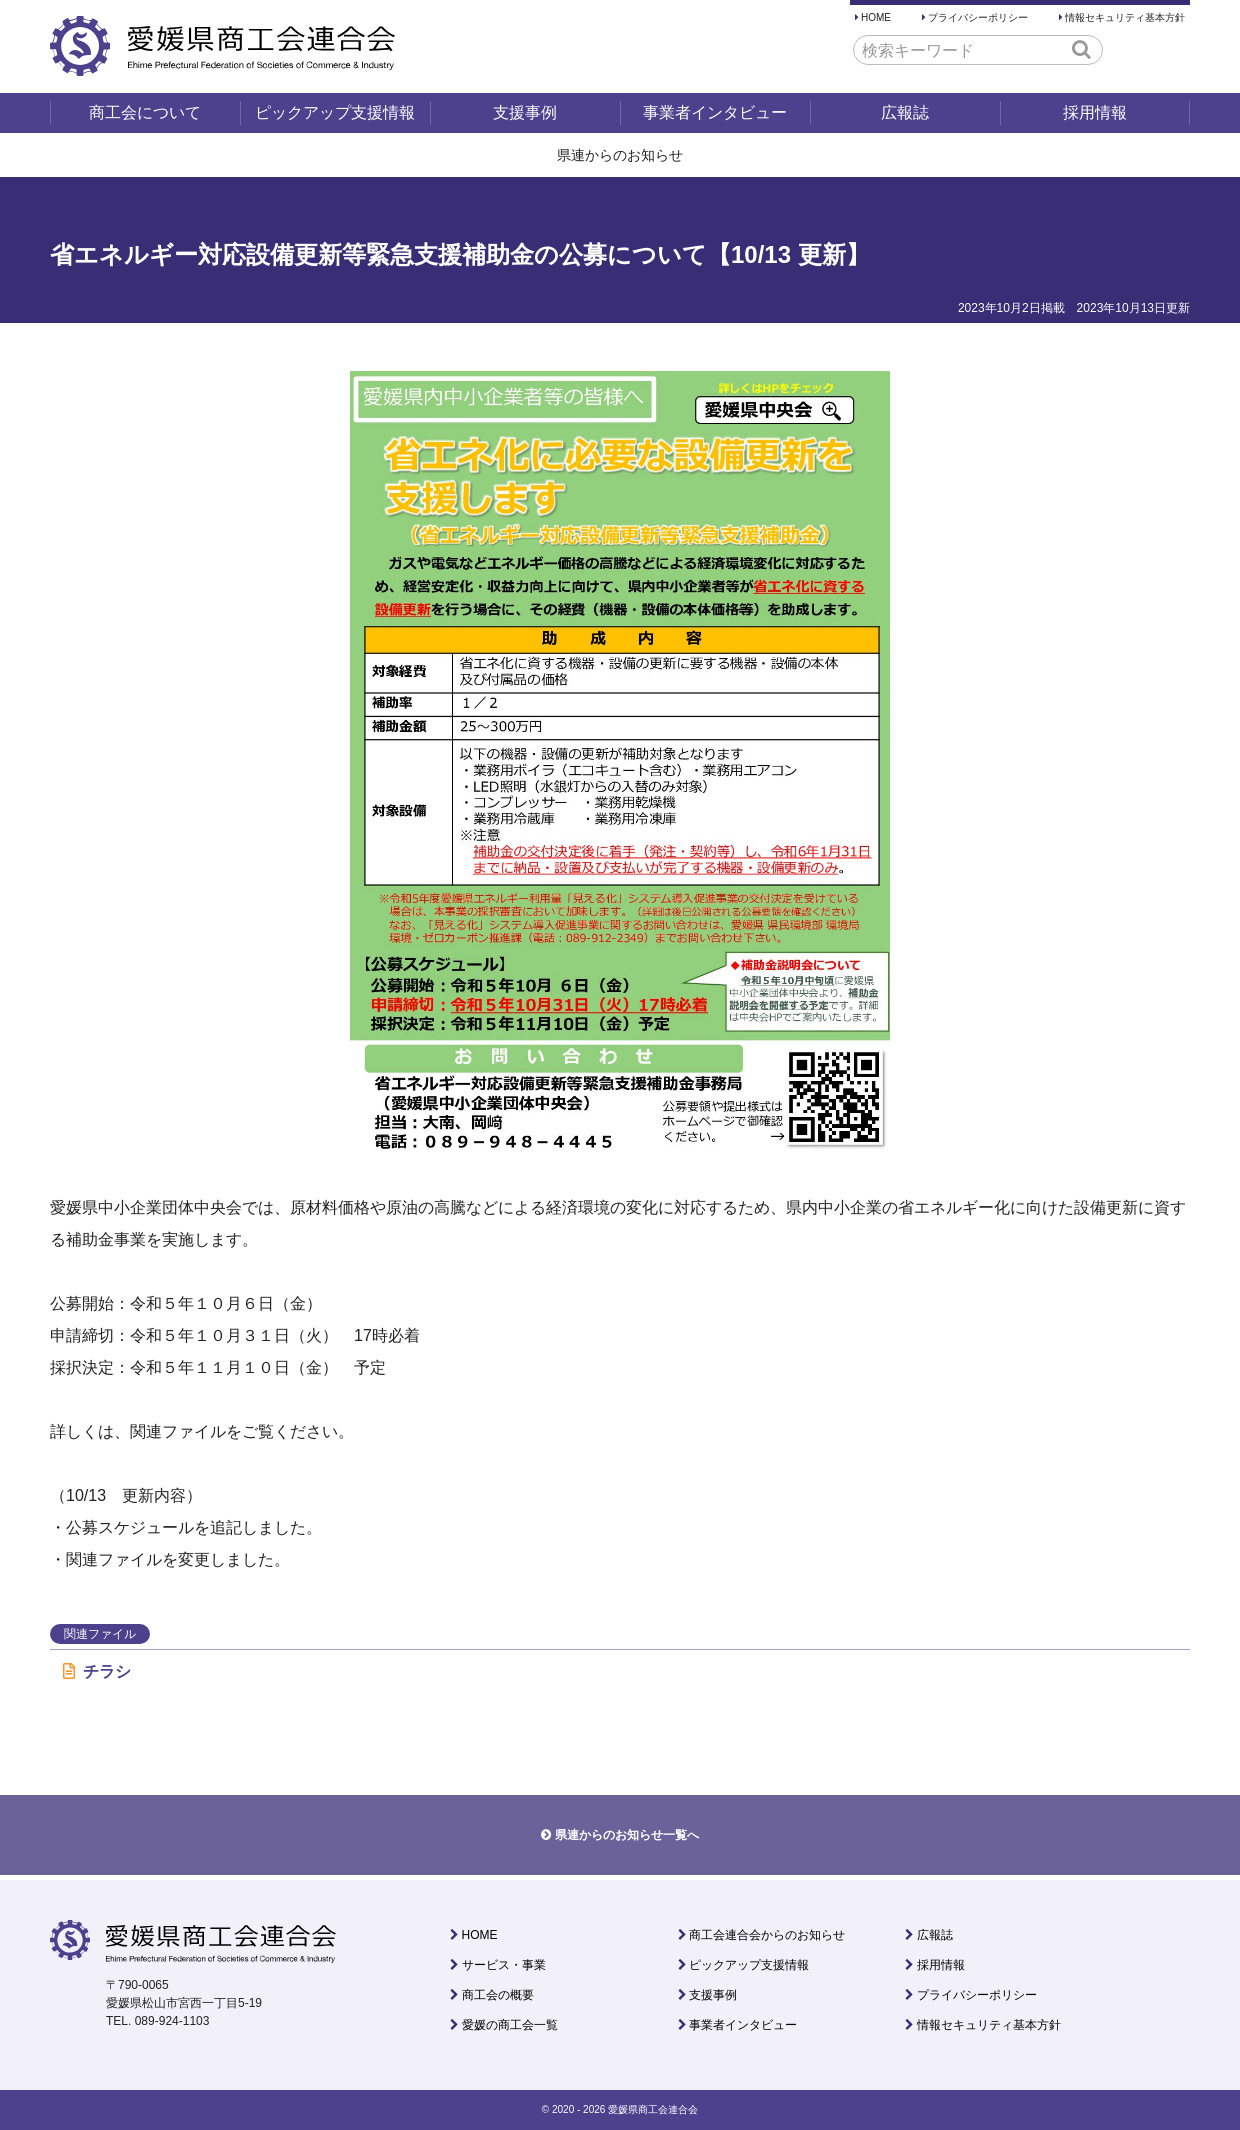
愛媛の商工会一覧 (510, 2025)
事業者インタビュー (715, 112)
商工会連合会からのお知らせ (767, 1935)
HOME (876, 17)
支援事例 (525, 112)
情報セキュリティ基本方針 (1125, 17)
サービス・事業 (504, 1965)
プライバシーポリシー (978, 17)
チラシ (97, 1671)
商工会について (145, 112)
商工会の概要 (498, 1995)
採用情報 (1095, 112)
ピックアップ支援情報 (335, 112)
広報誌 (905, 112)
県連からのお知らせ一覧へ (627, 1835)
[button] (1081, 49)
